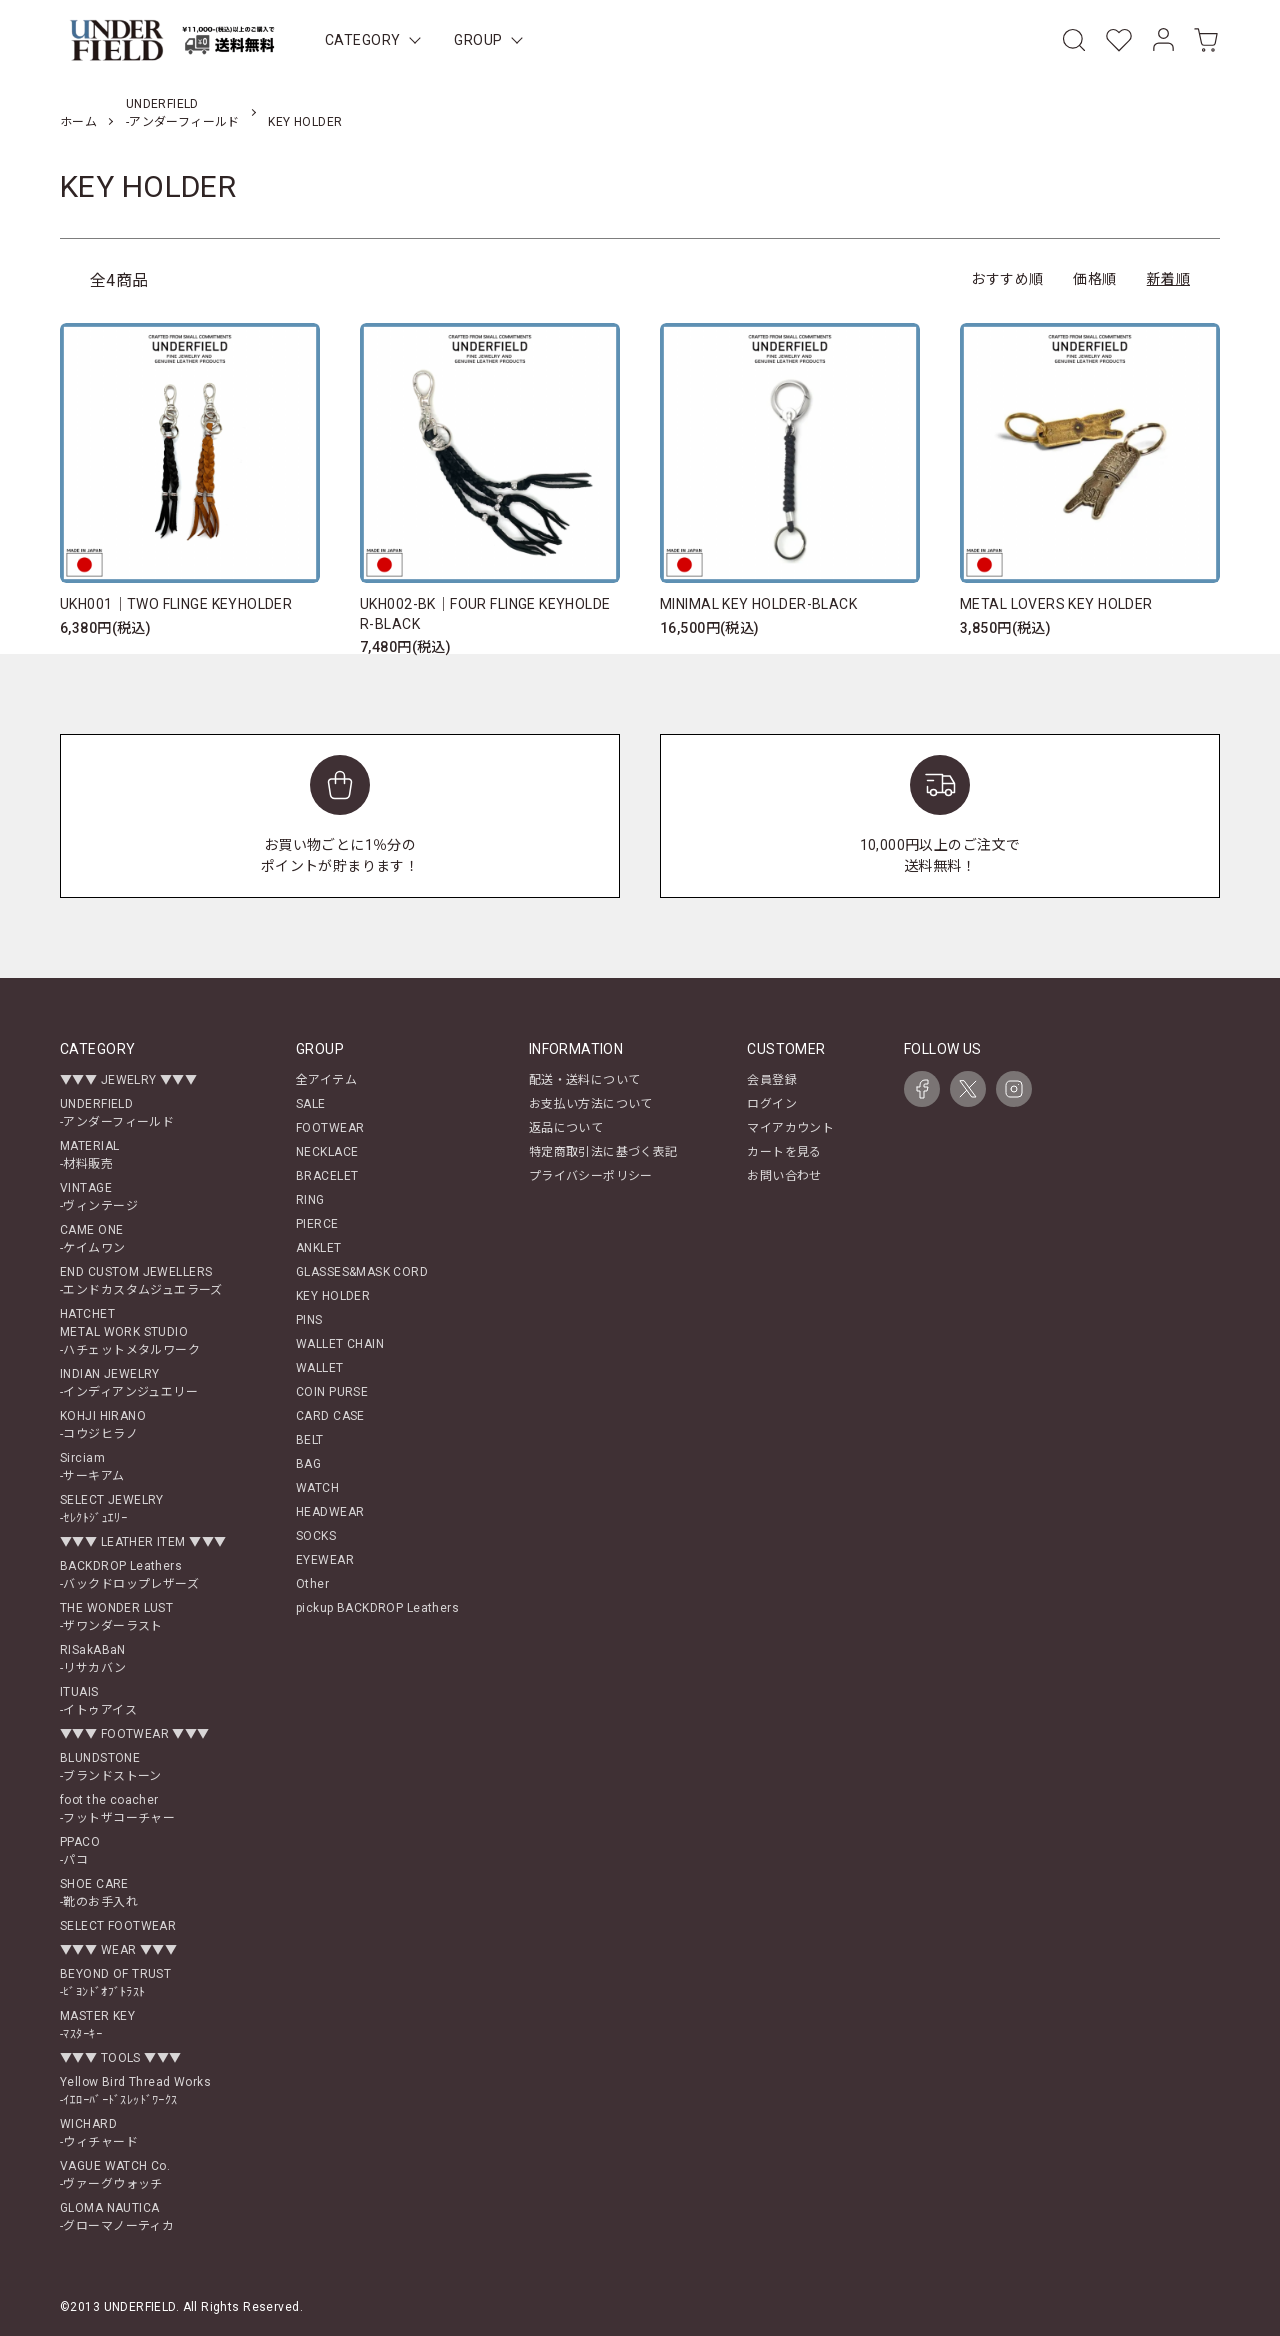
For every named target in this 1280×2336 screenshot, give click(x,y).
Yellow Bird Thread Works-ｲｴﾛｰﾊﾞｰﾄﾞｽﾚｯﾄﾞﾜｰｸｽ (135, 2091)
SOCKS (316, 1536)
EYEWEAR (325, 1560)
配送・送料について (585, 1080)
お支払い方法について (591, 1104)
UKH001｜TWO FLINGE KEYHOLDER (176, 604)
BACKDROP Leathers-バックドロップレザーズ (129, 1575)
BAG (308, 1464)
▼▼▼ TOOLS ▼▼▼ (120, 2058)
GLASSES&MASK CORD (362, 1272)
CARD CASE (330, 1416)
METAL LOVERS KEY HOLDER (1056, 604)
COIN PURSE (332, 1392)
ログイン (772, 1104)
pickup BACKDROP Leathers (377, 1608)
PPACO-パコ (80, 1851)
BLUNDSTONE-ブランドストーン (111, 1767)
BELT (310, 1440)
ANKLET (319, 1248)
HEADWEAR (330, 1512)
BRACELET (327, 1176)
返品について (566, 1128)
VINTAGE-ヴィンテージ (99, 1197)
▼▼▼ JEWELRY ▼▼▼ (128, 1080)
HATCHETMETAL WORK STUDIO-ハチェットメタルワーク (130, 1332)
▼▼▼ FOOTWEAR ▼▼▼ (135, 1734)
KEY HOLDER (305, 122)
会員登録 (772, 1080)
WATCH (317, 1488)
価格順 (1094, 279)
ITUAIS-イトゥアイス (98, 1701)
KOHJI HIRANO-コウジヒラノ (103, 1425)
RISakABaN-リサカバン (93, 1659)
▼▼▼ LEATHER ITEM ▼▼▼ (143, 1542)
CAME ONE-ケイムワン (93, 1239)
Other (312, 1584)
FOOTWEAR (330, 1128)
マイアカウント (790, 1128)
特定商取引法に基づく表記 (603, 1152)
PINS (309, 1320)
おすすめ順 (1007, 279)
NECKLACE (327, 1152)
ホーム (78, 122)
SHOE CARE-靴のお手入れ (99, 1893)
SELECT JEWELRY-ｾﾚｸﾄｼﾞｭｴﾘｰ (112, 1509)
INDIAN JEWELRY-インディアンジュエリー (129, 1383)
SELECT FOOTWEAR (118, 1926)
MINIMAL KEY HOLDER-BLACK (758, 604)
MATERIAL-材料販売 (89, 1155)
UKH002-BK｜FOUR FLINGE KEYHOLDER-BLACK (485, 614)
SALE (311, 1104)
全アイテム (326, 1080)
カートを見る (784, 1152)
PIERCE (317, 1224)
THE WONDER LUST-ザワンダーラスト (116, 1617)
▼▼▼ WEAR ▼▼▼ (118, 1950)
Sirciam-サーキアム (92, 1467)
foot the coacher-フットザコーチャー (117, 1809)
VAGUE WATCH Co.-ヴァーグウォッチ (115, 2175)
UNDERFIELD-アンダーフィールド (117, 1113)
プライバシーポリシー (591, 1176)
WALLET (320, 1368)
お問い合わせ (784, 1176)
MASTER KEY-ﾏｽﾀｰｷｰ (97, 2025)
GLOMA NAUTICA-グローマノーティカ (117, 2217)
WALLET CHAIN (340, 1344)
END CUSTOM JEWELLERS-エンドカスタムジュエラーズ (141, 1281)
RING (310, 1200)
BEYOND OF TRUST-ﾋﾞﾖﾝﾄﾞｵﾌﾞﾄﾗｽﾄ (115, 1983)
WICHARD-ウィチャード (99, 2133)
